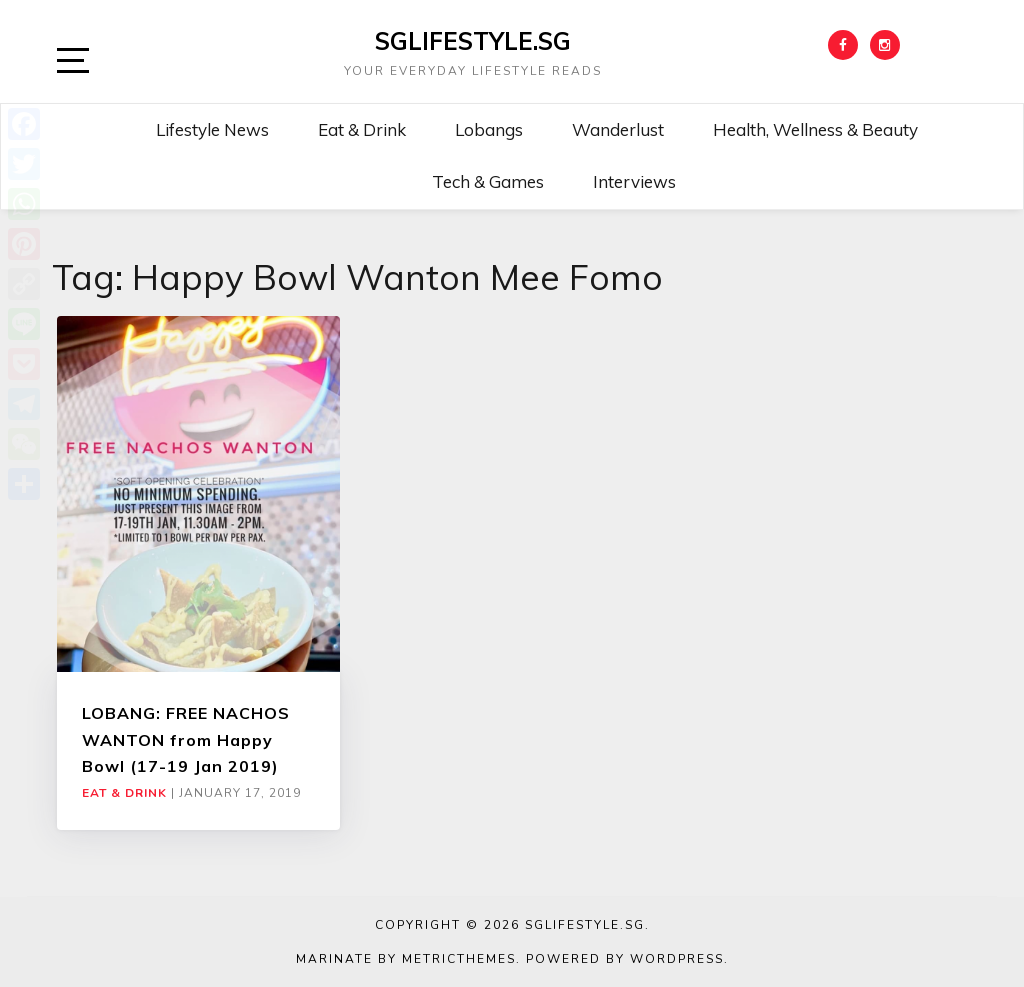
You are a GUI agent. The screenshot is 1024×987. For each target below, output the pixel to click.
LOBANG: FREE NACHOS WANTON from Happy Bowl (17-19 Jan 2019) (186, 739)
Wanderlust (618, 129)
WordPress (677, 959)
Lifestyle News (212, 129)
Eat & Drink (362, 129)
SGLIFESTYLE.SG (473, 41)
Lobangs (489, 129)
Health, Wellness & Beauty (815, 129)
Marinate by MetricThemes (406, 959)
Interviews (634, 181)
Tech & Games (488, 181)
